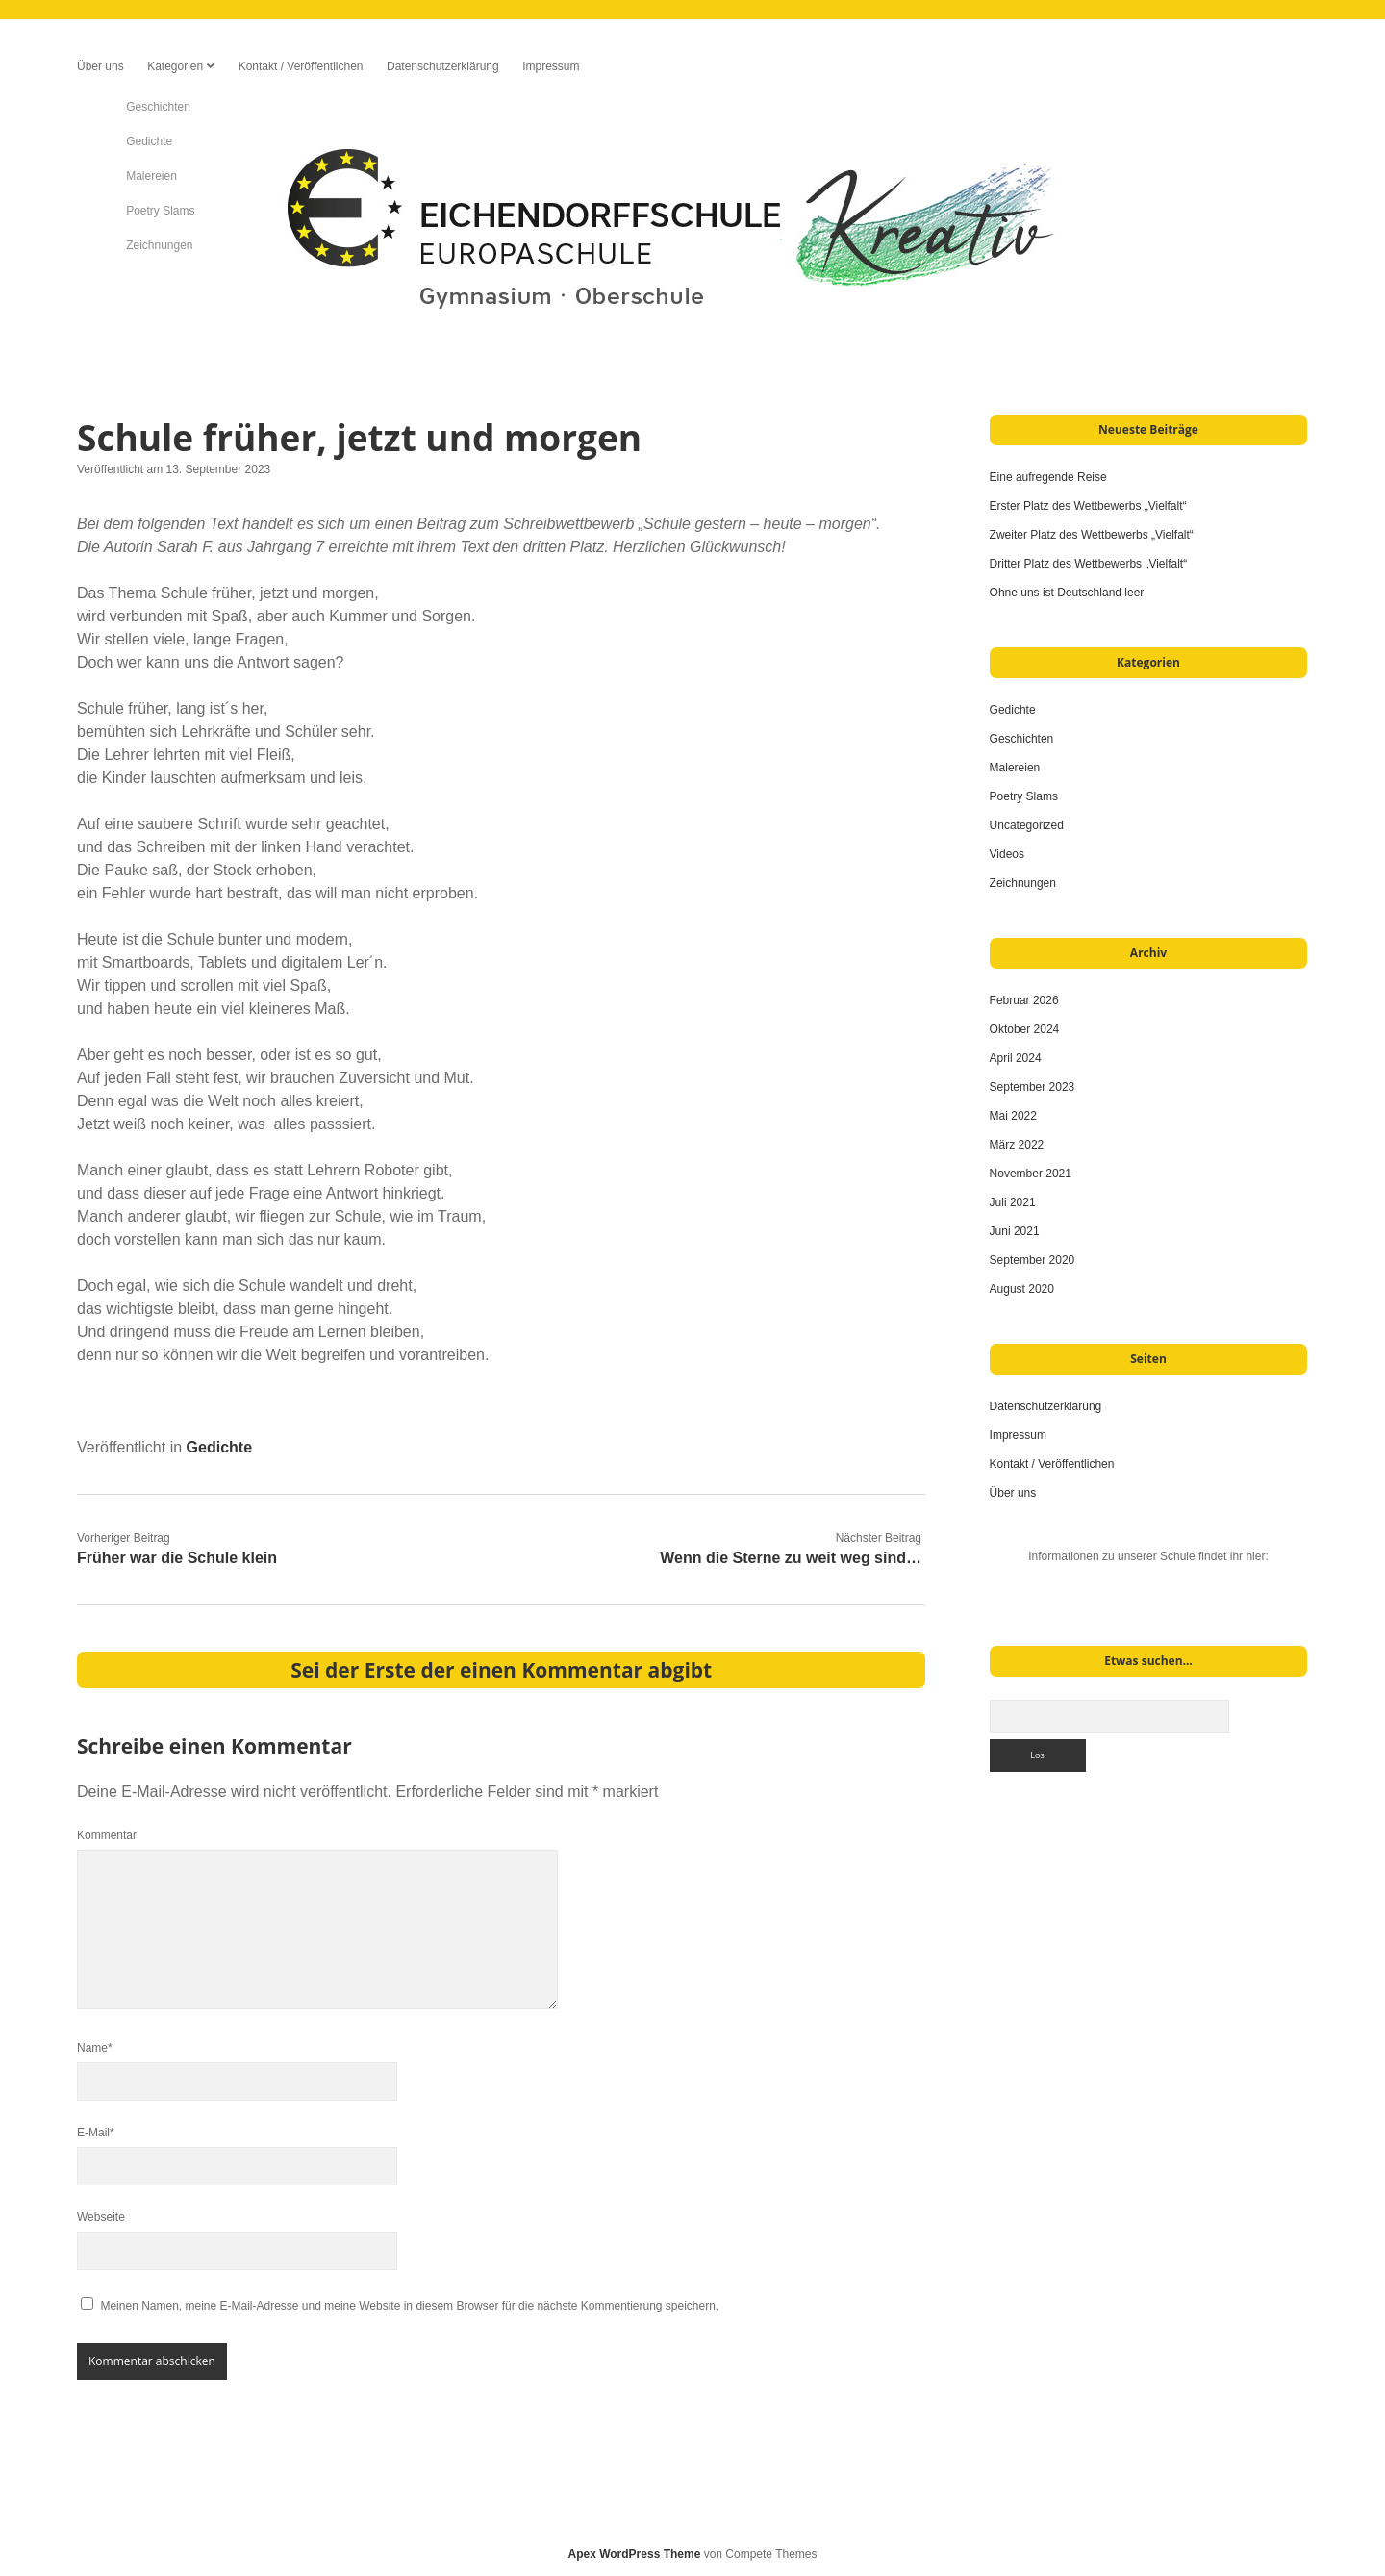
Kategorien (175, 66)
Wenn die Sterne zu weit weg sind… (790, 1558)
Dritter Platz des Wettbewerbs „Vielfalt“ (1089, 563)
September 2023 (1032, 1087)
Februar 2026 (1024, 1000)
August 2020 (1022, 1289)
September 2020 (1032, 1260)
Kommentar (107, 1835)
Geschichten (1022, 738)
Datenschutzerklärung (443, 66)
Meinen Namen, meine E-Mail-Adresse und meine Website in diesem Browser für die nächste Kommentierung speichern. (409, 2305)
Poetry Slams (1024, 796)
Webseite (101, 2217)
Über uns (100, 66)
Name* (95, 2048)
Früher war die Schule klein (177, 1558)
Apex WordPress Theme (634, 2554)
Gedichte (219, 1447)
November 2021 (1030, 1173)
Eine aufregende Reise (1052, 477)
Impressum (550, 66)
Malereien (1015, 767)
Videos (1007, 854)
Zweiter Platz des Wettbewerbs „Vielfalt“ (1092, 535)
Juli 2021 (1013, 1202)
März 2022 (1017, 1144)
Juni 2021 (1015, 1231)
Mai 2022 (1013, 1116)
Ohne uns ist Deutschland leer (1068, 592)
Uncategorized (1027, 825)
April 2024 (1016, 1058)
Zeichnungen (1023, 883)
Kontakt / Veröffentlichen (301, 66)
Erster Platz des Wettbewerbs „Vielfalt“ (1088, 506)
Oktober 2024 (1025, 1029)
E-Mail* (95, 2132)
